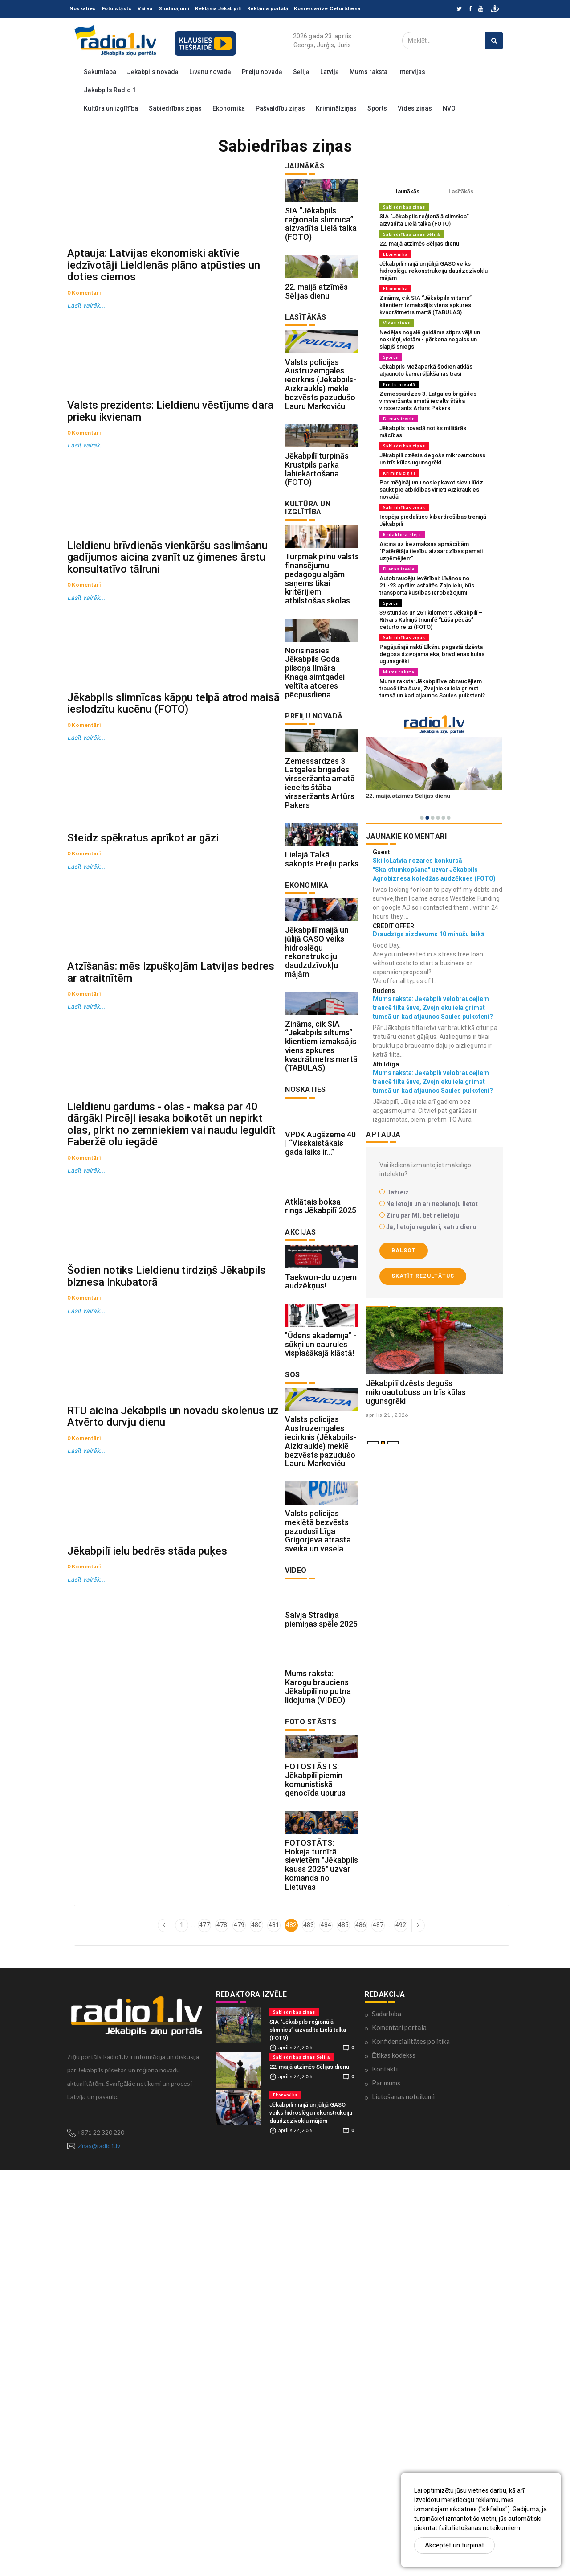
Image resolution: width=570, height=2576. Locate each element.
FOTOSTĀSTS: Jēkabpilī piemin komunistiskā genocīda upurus (315, 2164)
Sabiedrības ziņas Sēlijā (411, 234)
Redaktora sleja (402, 534)
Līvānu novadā (210, 71)
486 (360, 2330)
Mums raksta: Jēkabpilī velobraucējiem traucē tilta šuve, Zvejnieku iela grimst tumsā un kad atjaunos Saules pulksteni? (432, 688)
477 (204, 2330)
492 (400, 2330)
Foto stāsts (117, 9)
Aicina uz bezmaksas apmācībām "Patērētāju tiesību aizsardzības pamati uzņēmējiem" (431, 551)
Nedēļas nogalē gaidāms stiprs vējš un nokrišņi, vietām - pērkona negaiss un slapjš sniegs (429, 339)
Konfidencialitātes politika (411, 2447)
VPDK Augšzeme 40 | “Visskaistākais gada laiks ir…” (320, 1366)
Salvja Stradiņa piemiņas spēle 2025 (321, 1964)
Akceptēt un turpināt (454, 2545)
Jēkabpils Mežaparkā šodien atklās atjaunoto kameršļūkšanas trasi (425, 370)
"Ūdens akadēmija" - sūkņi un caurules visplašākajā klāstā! (320, 1628)
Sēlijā (301, 71)
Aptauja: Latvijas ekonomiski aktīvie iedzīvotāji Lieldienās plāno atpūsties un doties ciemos (163, 325)
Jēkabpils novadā (153, 71)
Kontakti (385, 2474)
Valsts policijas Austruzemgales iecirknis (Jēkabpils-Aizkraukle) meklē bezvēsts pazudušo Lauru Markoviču (320, 445)
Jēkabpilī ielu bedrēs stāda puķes (147, 2145)
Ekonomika (228, 108)
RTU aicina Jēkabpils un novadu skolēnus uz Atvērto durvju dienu (172, 1952)
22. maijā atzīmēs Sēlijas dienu (316, 332)
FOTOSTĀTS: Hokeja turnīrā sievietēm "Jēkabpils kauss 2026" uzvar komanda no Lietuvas (321, 2270)
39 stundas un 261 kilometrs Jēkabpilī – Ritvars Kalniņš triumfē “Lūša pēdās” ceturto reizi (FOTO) (431, 619)
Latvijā (329, 71)
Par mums (386, 2488)
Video (145, 9)
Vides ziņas (415, 108)
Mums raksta (368, 71)
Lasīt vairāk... (86, 364)
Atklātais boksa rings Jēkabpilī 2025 (320, 1449)
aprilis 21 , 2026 (387, 1474)
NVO (449, 108)
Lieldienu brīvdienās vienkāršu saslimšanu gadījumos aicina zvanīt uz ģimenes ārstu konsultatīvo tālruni (167, 736)
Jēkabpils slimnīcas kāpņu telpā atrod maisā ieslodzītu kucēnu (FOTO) (173, 941)
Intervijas (411, 71)
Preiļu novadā (262, 71)
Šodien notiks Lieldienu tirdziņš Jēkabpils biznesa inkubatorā (166, 1752)
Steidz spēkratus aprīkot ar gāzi (143, 1135)
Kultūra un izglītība (111, 108)
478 (221, 2330)
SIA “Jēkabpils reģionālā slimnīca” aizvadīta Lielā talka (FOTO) (321, 244)
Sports (377, 108)
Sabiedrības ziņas (175, 108)
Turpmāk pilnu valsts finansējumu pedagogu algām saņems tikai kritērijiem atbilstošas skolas (322, 680)
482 (291, 2330)
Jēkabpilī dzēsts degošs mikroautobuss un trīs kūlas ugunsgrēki (432, 459)
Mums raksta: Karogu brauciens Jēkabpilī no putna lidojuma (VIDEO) (318, 2051)
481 (274, 2330)
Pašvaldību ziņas (280, 108)
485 (343, 2330)
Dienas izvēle (399, 418)
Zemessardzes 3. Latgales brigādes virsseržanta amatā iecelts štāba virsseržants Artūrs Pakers (320, 925)
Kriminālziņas (336, 108)
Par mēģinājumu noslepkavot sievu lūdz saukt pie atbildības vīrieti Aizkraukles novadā (431, 489)
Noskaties (82, 9)
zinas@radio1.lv (99, 2551)
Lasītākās (461, 191)
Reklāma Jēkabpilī (218, 9)
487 (378, 2330)
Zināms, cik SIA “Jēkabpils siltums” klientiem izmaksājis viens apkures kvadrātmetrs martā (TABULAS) (321, 1249)
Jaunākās (407, 191)
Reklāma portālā (268, 9)
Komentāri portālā (399, 2433)
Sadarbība (386, 2419)
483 (308, 2330)
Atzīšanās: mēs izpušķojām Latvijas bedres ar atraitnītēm (170, 1329)
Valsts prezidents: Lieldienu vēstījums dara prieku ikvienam (170, 530)
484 (326, 2330)
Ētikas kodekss (393, 2461)
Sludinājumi (174, 9)
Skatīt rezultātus (422, 1276)
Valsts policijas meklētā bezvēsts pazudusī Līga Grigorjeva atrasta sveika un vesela (318, 1855)
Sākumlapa (100, 71)
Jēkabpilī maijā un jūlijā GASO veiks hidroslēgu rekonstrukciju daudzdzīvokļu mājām (317, 1134)
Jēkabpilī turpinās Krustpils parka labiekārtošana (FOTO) (317, 550)
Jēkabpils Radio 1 (110, 90)
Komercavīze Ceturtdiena (327, 9)
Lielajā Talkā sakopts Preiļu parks (321, 1021)
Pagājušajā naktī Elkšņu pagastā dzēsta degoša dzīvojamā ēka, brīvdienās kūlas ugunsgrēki (431, 654)
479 (239, 2330)
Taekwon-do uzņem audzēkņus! (321, 1545)
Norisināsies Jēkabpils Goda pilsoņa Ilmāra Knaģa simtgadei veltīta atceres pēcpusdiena (315, 794)
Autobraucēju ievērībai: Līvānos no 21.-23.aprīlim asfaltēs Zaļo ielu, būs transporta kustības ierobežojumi (426, 585)
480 (256, 2330)
